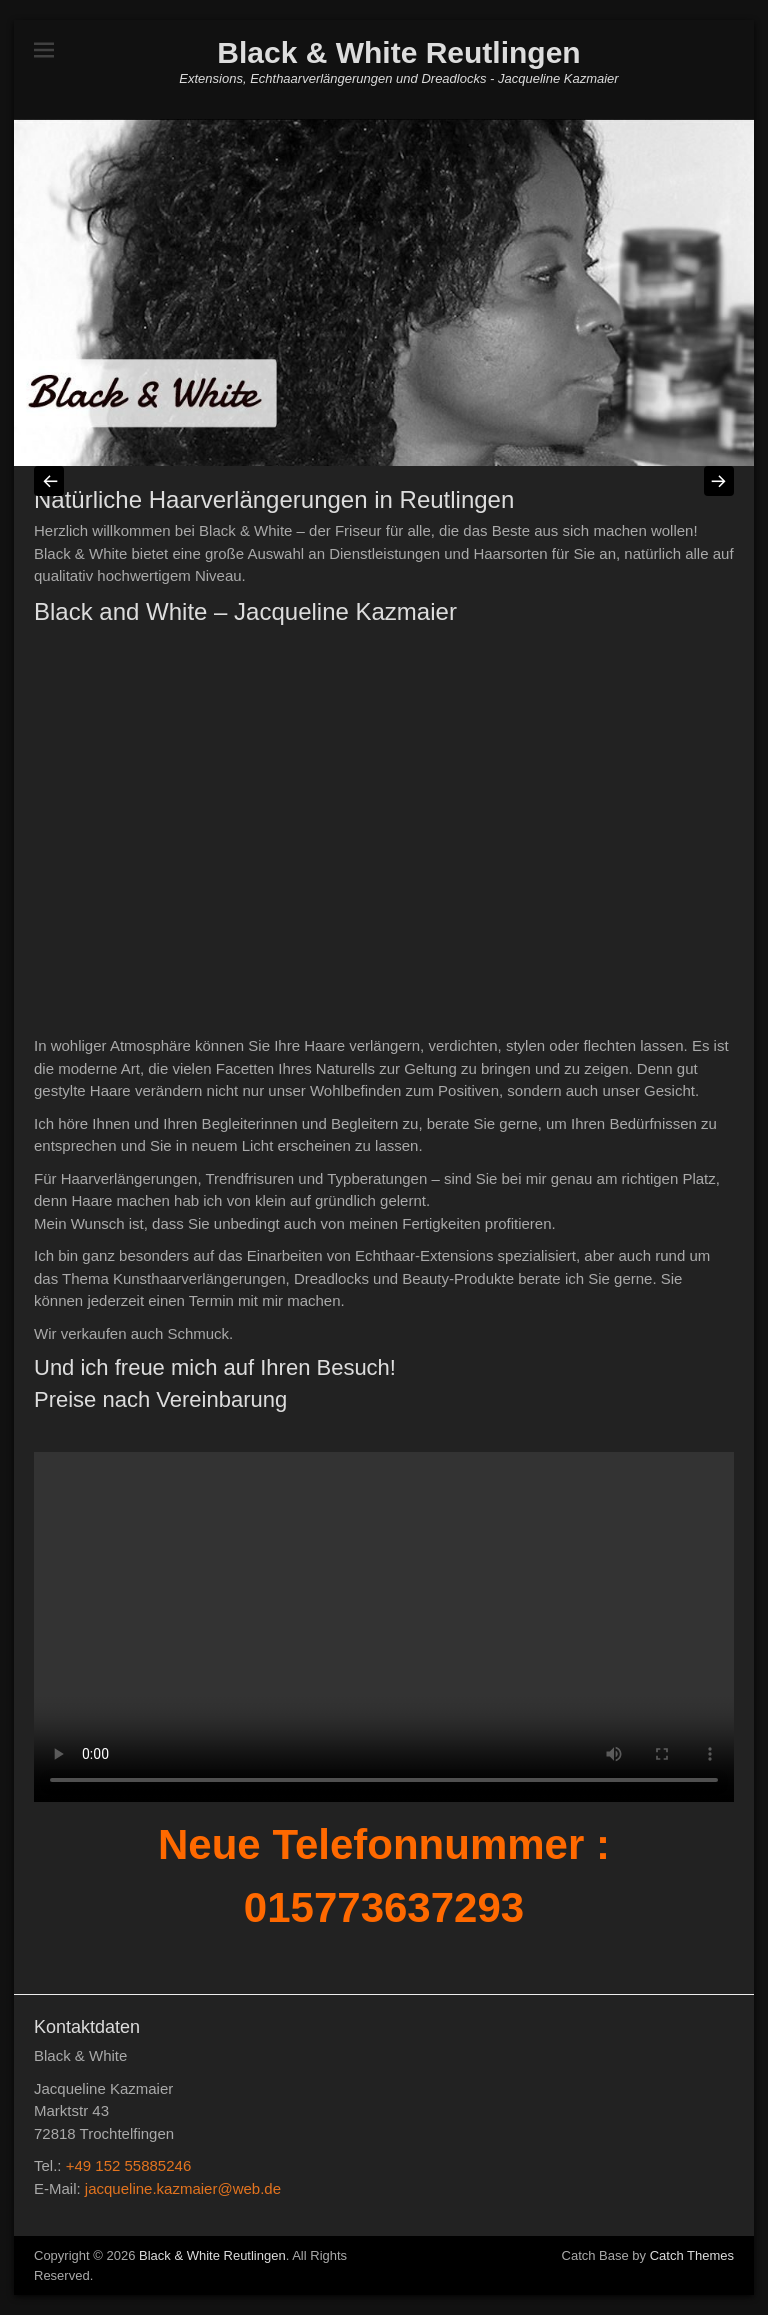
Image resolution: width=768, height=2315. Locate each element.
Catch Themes (692, 2255)
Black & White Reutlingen (398, 52)
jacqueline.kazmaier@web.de (183, 2188)
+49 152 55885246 (129, 2165)
